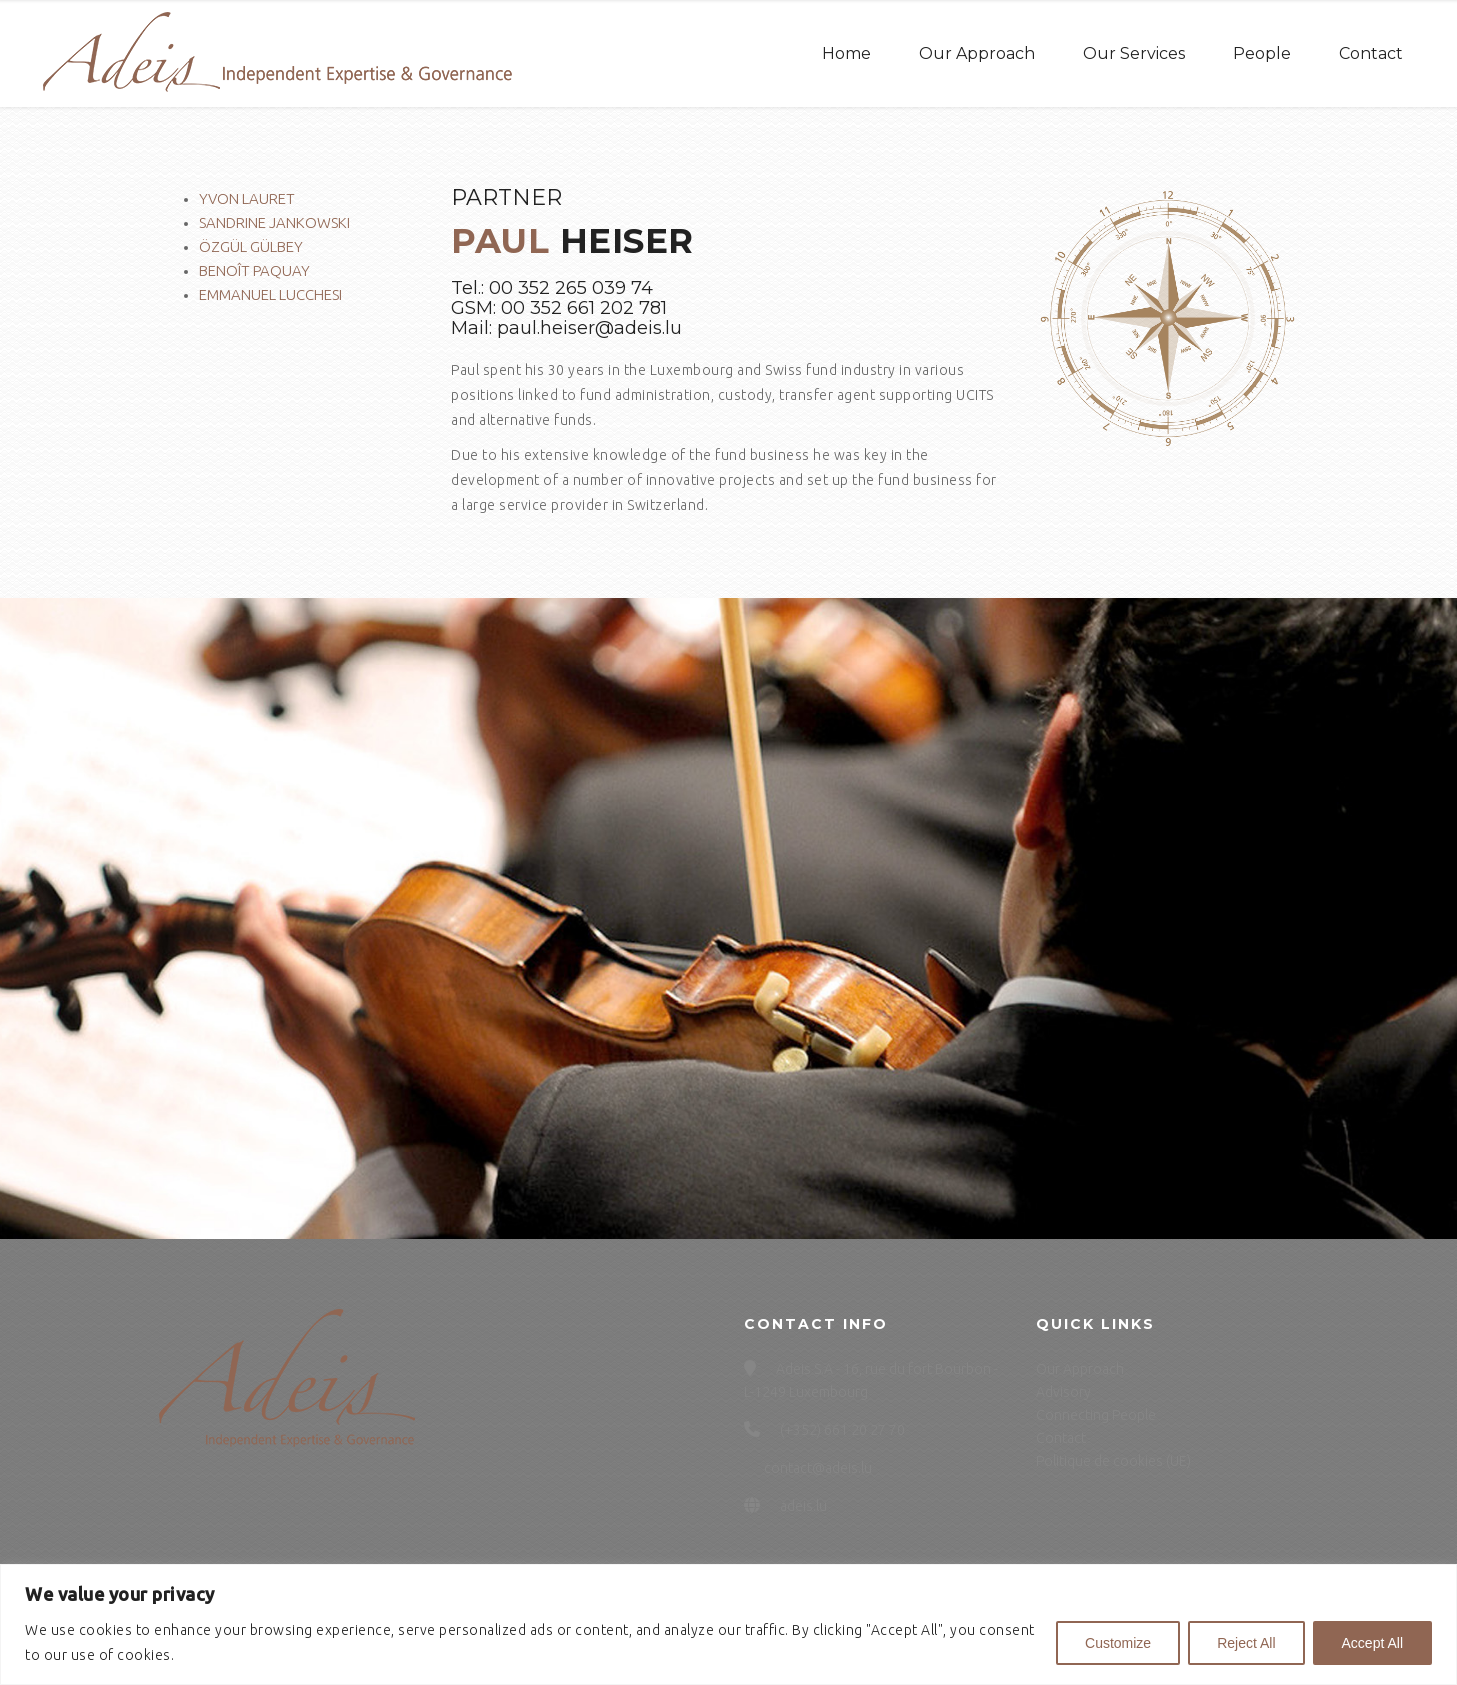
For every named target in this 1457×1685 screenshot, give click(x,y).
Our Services (1134, 53)
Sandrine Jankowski (274, 222)
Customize (1118, 1643)
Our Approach (977, 53)
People (1262, 53)
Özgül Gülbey (251, 246)
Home (846, 53)
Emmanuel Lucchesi (270, 294)
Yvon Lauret (247, 198)
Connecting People (1096, 1415)
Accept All (1372, 1643)
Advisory (1063, 1392)
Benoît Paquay (254, 270)
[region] (728, 1624)
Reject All (1246, 1643)
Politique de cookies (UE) (1113, 1461)
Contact (1371, 53)
